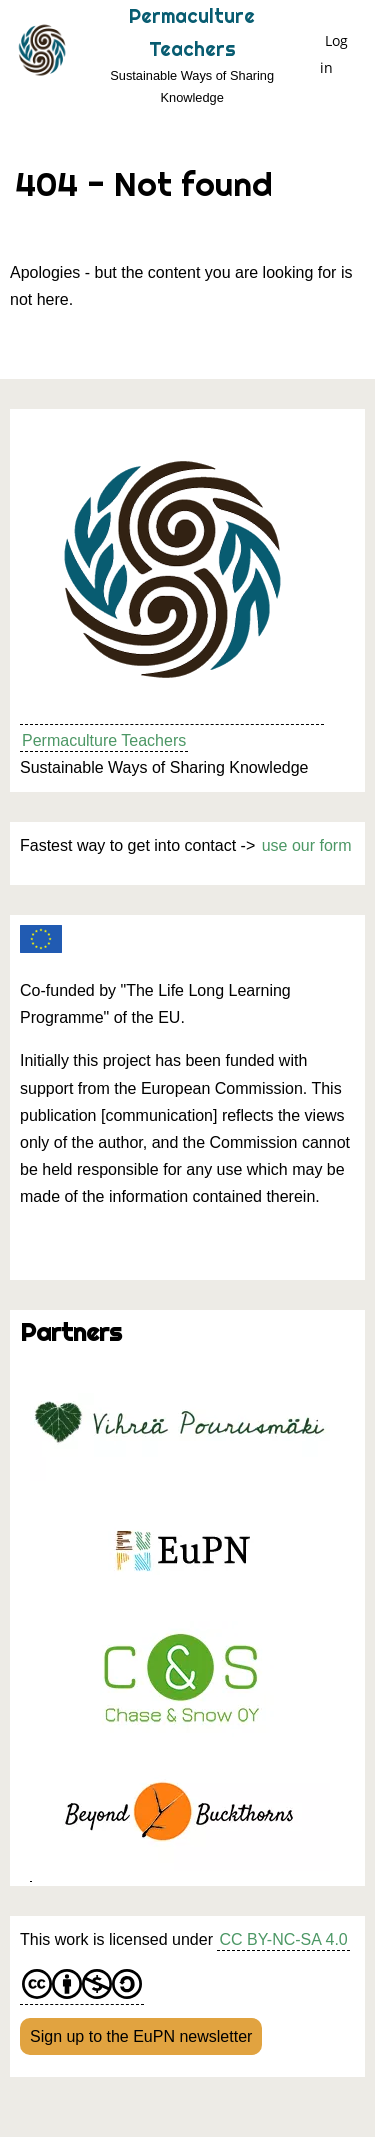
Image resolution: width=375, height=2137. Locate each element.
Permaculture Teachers (104, 740)
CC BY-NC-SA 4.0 (283, 1939)
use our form (307, 845)
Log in (334, 54)
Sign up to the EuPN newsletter (141, 2036)
